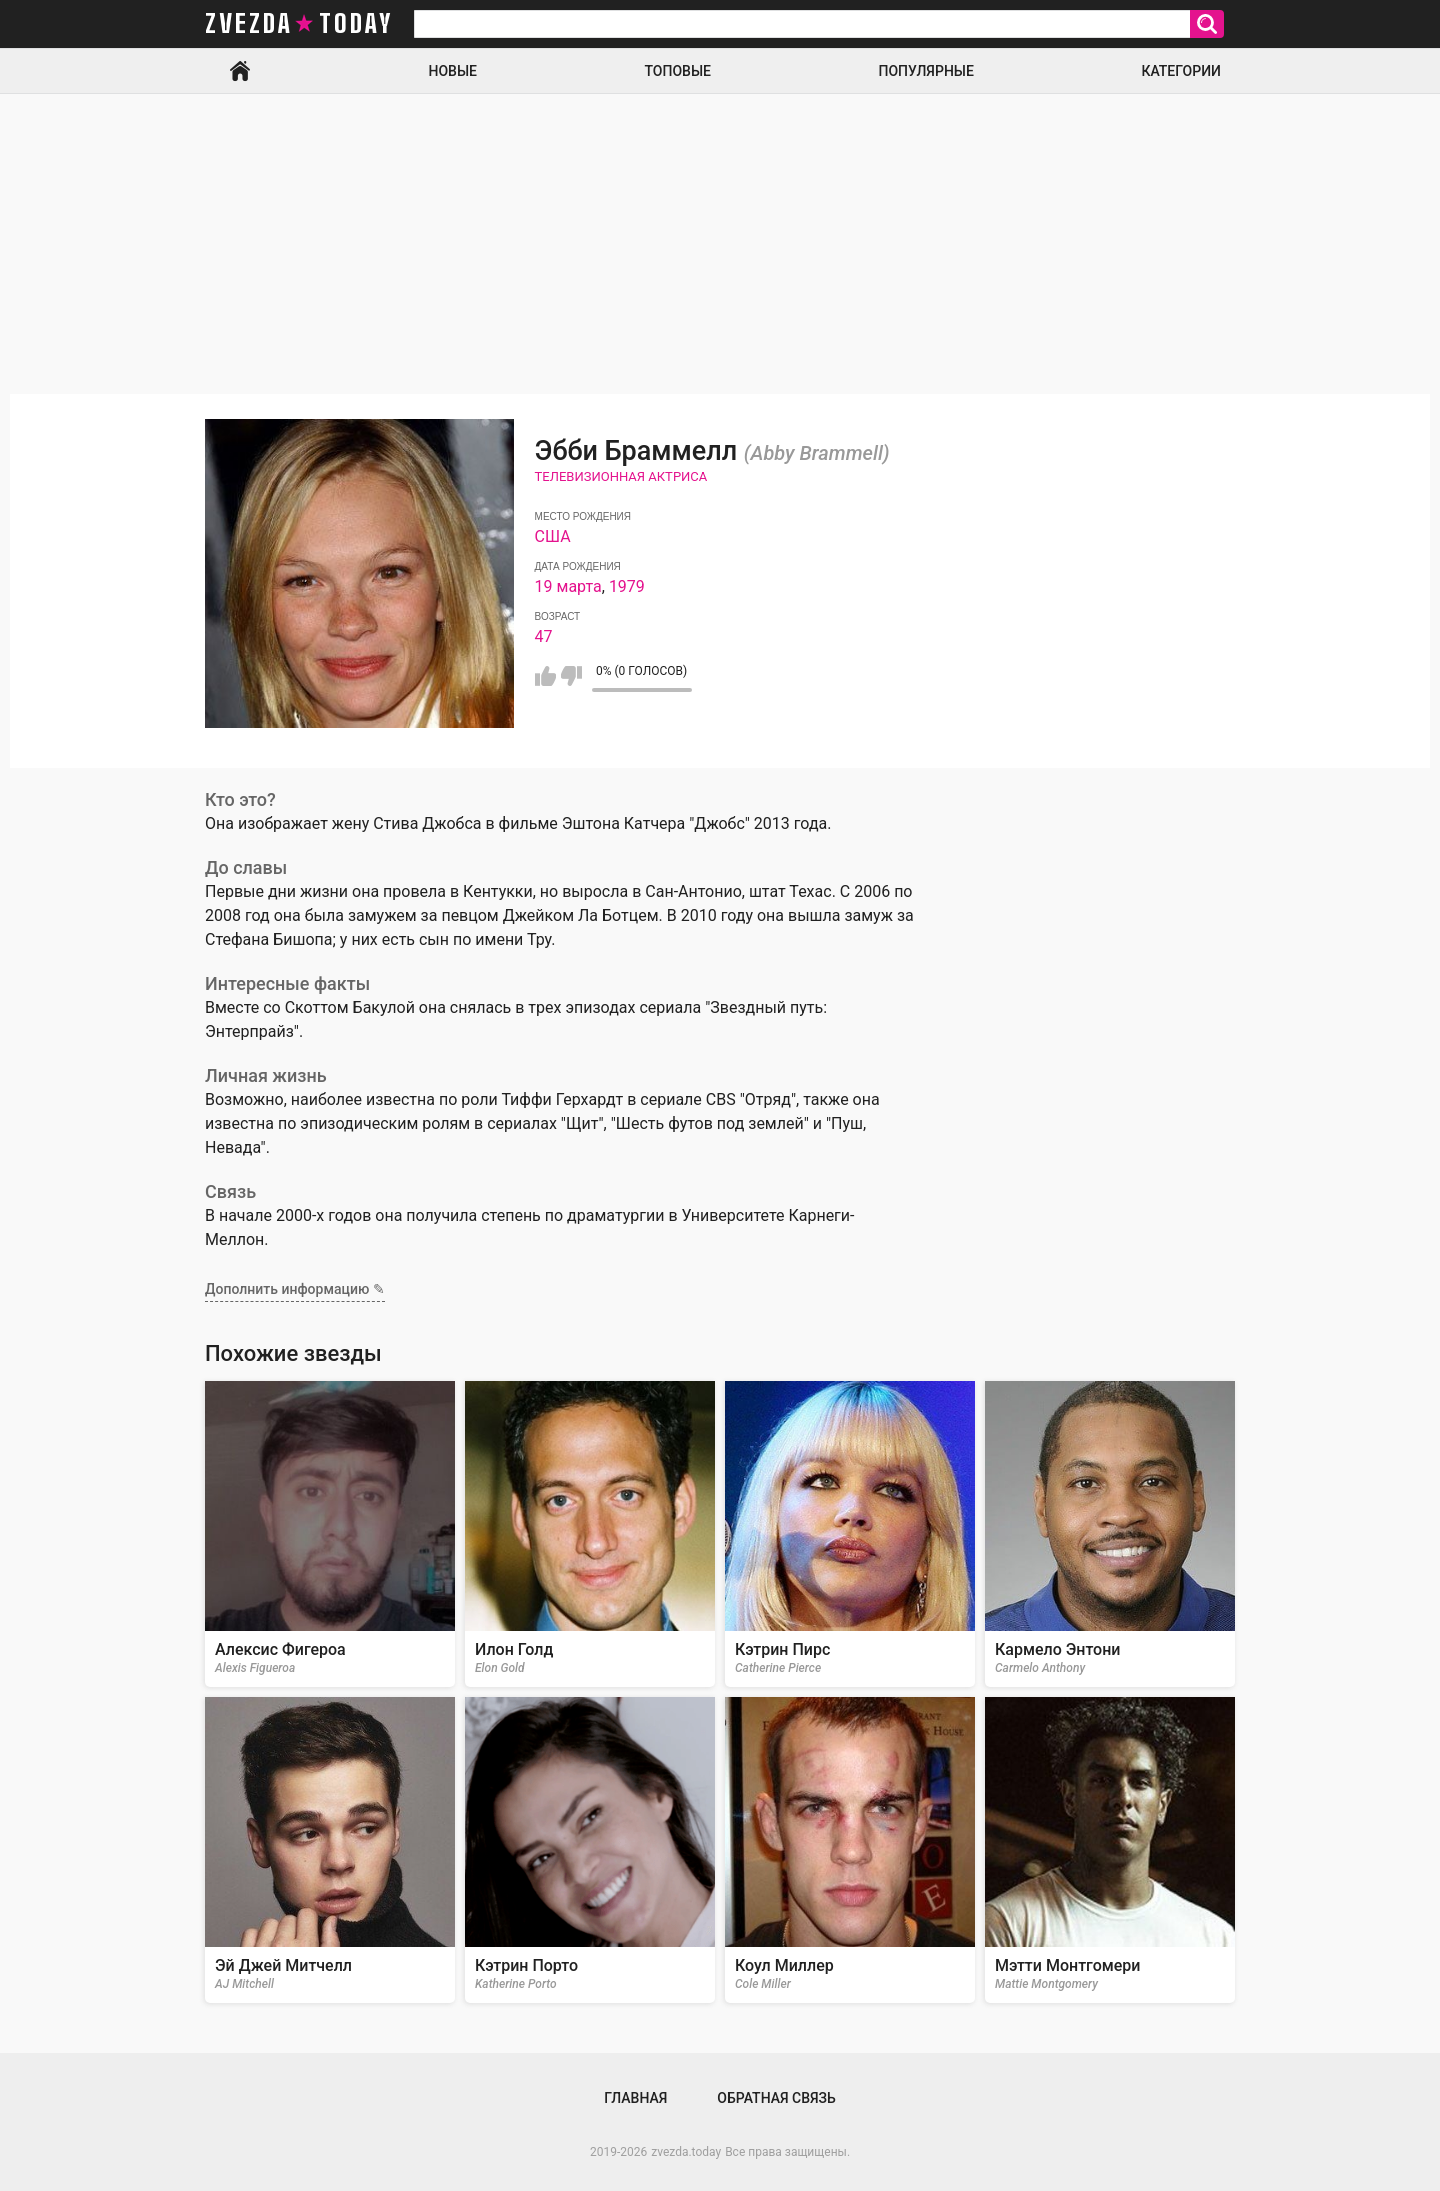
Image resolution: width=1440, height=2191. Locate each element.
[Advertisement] (720, 244)
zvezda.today (686, 2152)
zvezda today (299, 24)
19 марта (568, 586)
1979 (627, 586)
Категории (1181, 71)
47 (544, 636)
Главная (240, 71)
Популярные (925, 71)
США (553, 536)
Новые (453, 71)
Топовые (678, 71)
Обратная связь (776, 2098)
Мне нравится (545, 676)
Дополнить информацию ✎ (295, 1289)
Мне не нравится (571, 676)
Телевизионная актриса (621, 476)
